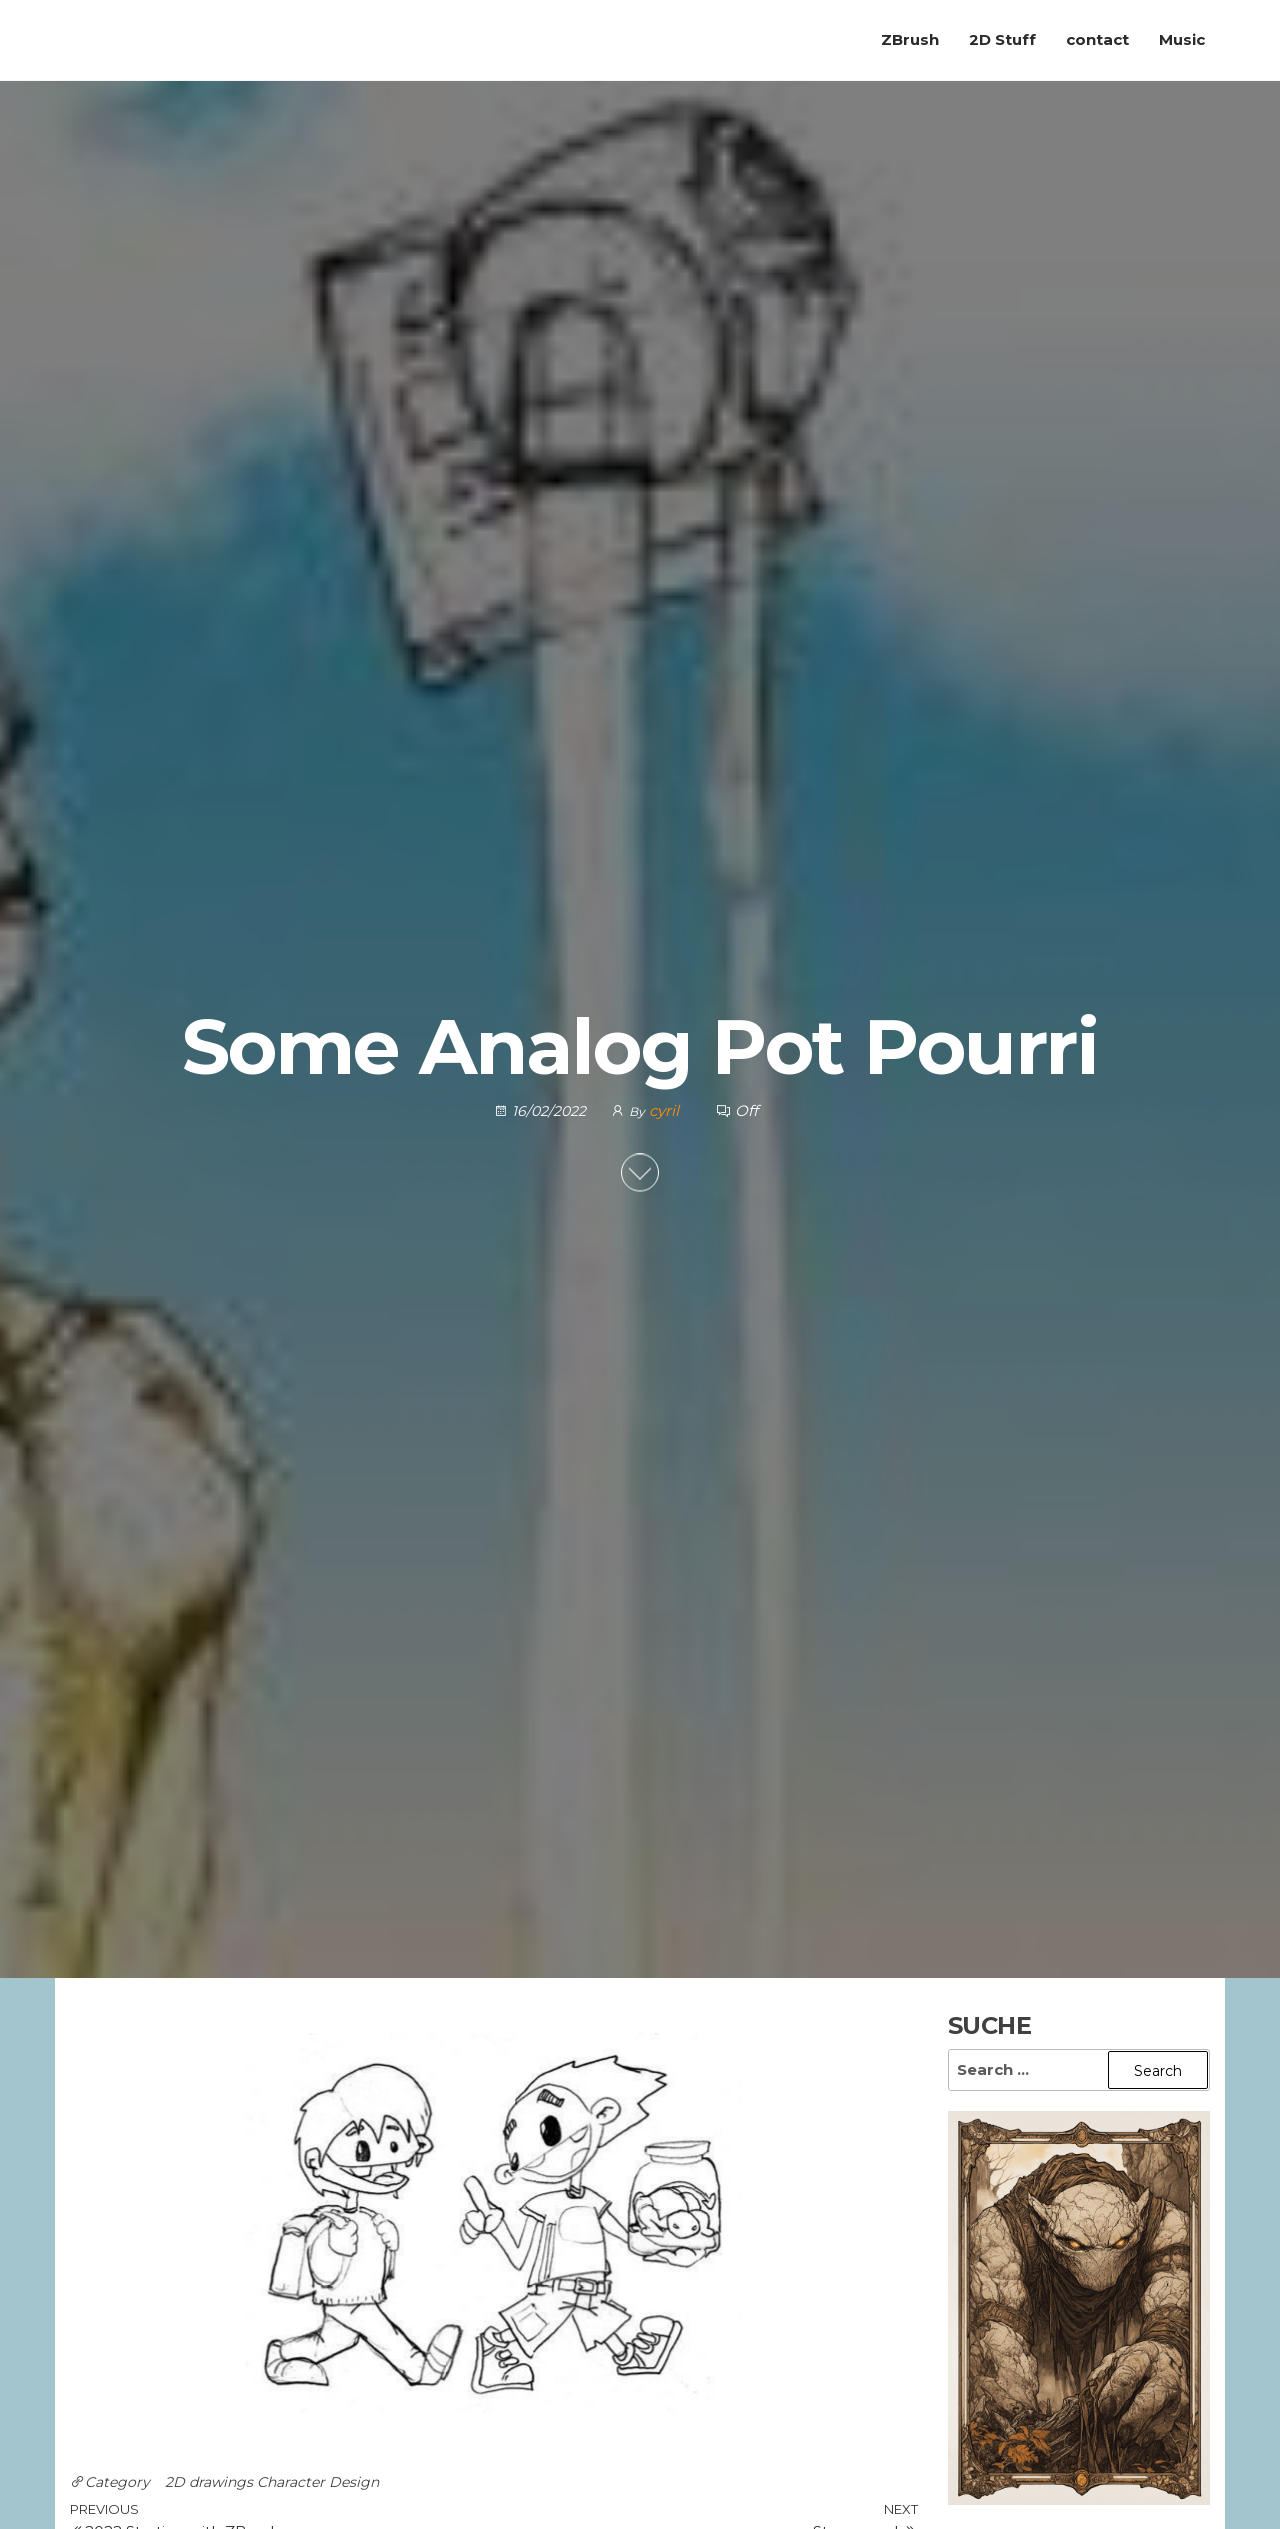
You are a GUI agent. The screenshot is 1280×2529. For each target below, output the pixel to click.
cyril (666, 1110)
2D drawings (209, 2482)
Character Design (318, 2482)
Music (1182, 39)
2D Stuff (1002, 39)
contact (1097, 39)
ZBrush (910, 39)
